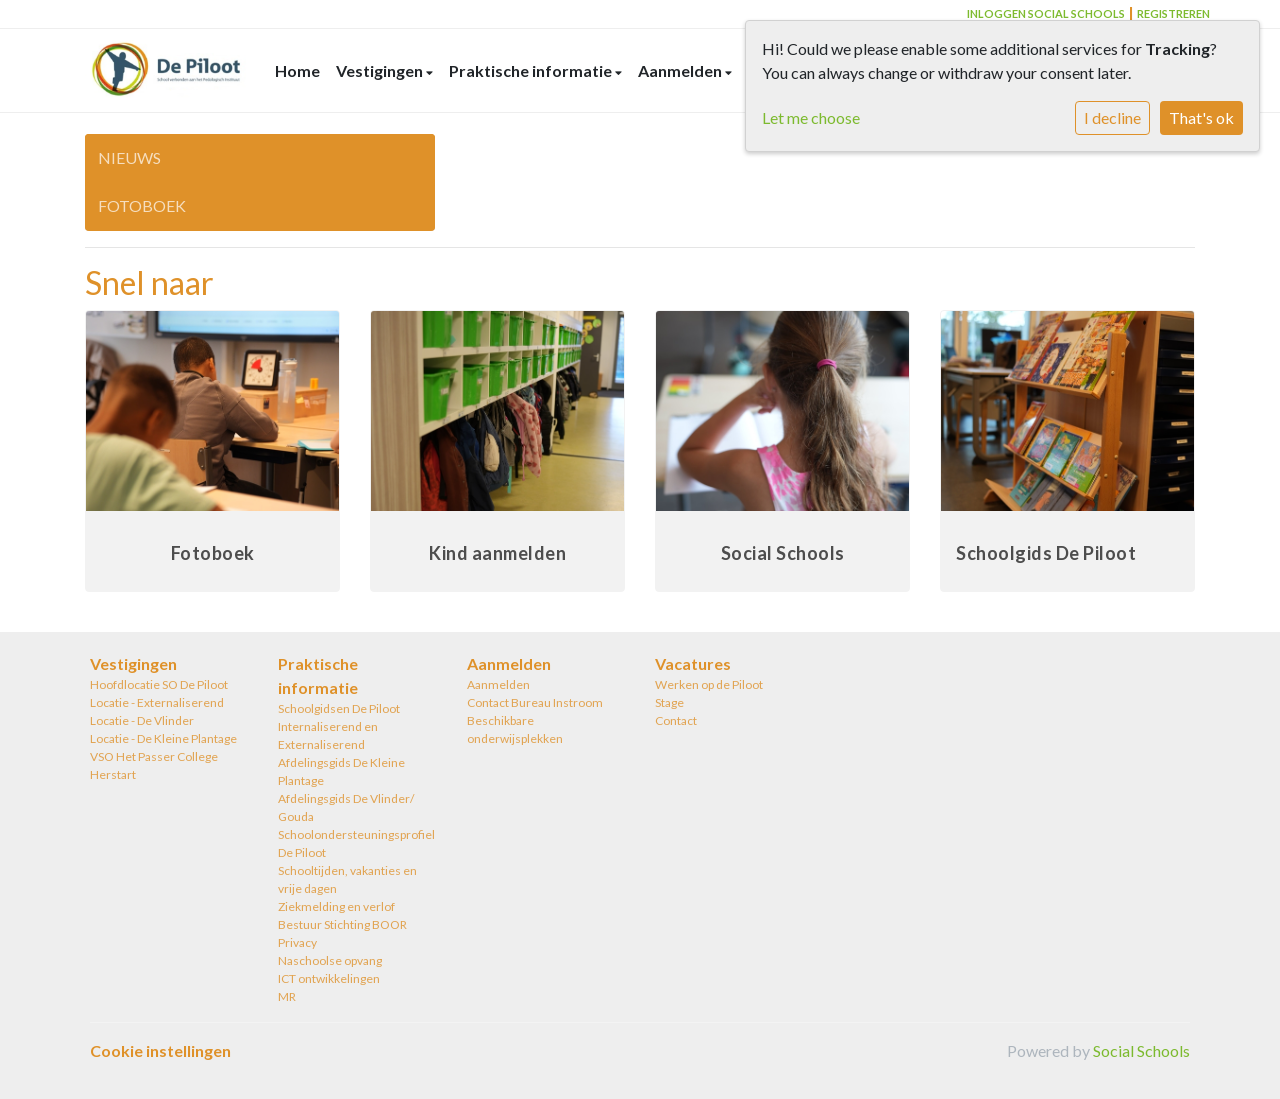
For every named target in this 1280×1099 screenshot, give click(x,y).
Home (297, 70)
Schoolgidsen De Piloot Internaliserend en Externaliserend (339, 726)
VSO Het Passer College (154, 756)
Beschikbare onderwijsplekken (515, 729)
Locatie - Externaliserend (157, 702)
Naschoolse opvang (330, 960)
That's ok (1201, 117)
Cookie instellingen (160, 1050)
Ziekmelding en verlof (336, 906)
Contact (676, 720)
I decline (1112, 117)
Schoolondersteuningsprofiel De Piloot (356, 843)
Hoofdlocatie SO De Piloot (159, 684)
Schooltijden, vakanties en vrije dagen (347, 879)
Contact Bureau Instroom (535, 702)
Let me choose (811, 117)
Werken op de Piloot (709, 684)
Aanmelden (681, 70)
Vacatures (693, 663)
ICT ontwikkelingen (329, 978)
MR (287, 996)
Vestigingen (381, 70)
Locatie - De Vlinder (142, 720)
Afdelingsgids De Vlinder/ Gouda (346, 807)
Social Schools (1141, 1050)
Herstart (113, 774)
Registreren (1173, 13)
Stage (669, 702)
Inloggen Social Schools (1046, 13)
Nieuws (129, 157)
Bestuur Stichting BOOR (342, 924)
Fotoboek (142, 205)
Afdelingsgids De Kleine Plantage (341, 771)
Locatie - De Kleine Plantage (163, 738)
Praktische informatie (532, 70)
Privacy (297, 942)
